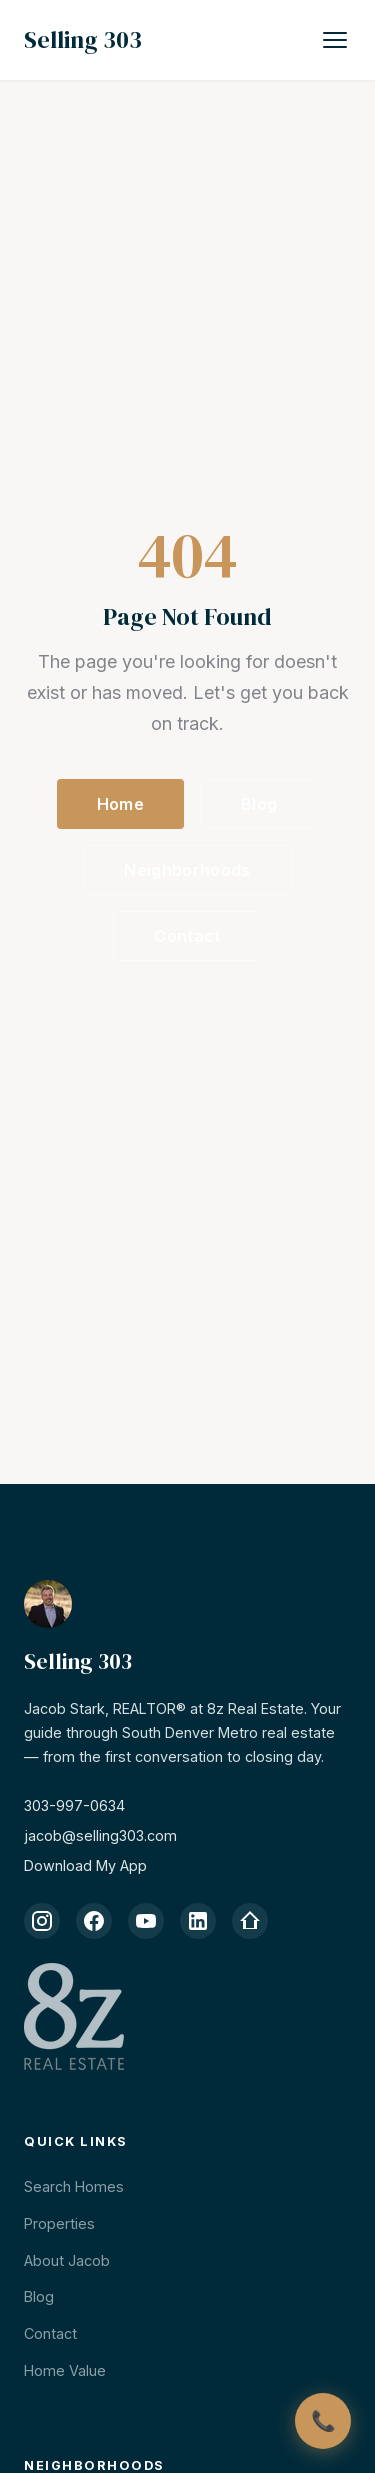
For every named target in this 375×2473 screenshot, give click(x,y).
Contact (187, 936)
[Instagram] (42, 1921)
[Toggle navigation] (335, 40)
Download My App (85, 1865)
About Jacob (67, 2260)
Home (120, 804)
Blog (259, 804)
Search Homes (74, 2186)
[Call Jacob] (323, 2421)
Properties (59, 2223)
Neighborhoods (187, 870)
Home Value (65, 2370)
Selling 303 (83, 39)
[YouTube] (146, 1921)
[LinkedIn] (198, 1921)
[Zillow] (250, 1921)
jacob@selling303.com (100, 1835)
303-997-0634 (74, 1805)
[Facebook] (94, 1921)
